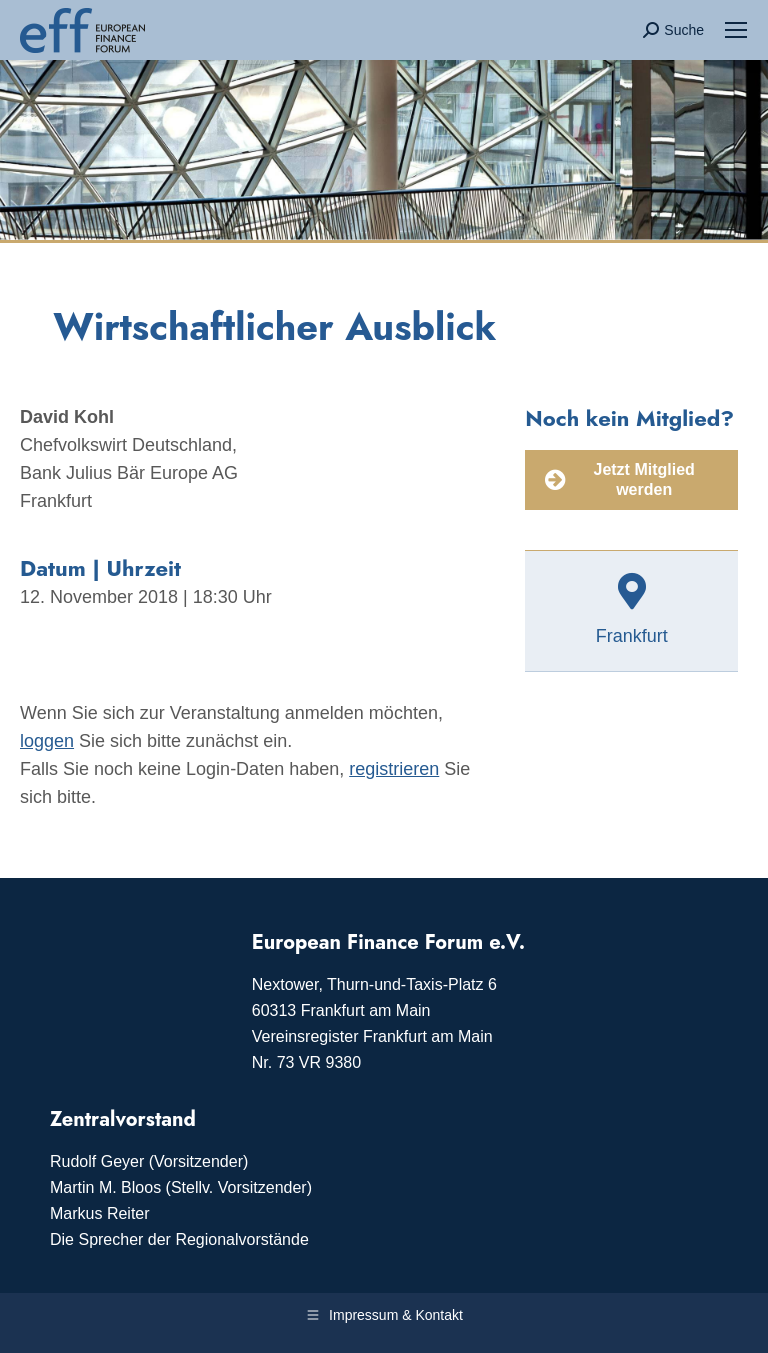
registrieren (394, 769)
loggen (47, 741)
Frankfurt (632, 636)
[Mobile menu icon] (736, 30)
